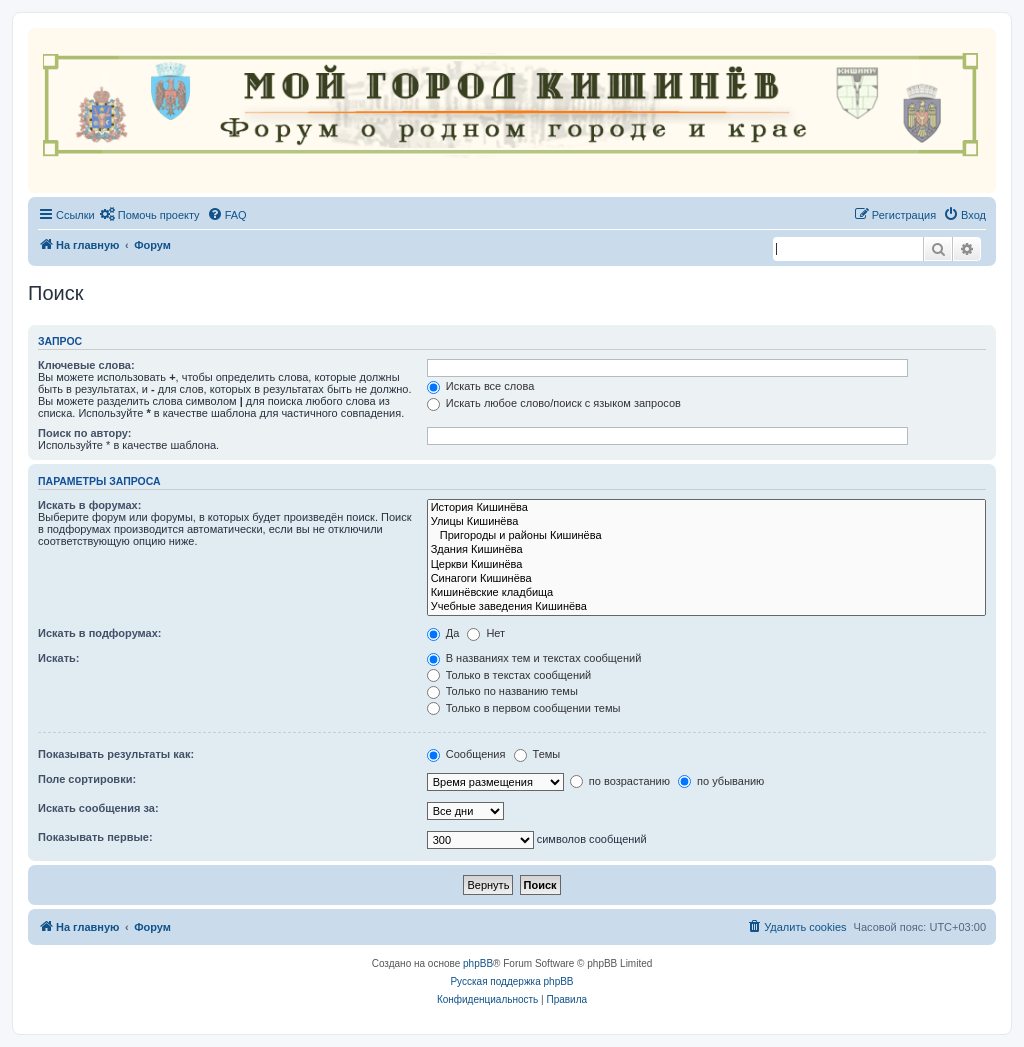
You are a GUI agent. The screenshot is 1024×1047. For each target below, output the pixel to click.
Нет (486, 633)
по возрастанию (620, 781)
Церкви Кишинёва (706, 565)
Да (443, 633)
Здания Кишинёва (706, 550)
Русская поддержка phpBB (511, 981)
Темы (537, 754)
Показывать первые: (95, 837)
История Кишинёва (706, 508)
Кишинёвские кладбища (706, 593)
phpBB (478, 963)
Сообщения (466, 754)
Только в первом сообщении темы (524, 708)
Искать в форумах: (89, 505)
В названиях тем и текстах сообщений (534, 658)
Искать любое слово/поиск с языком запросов (554, 403)
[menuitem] (150, 215)
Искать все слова (481, 386)
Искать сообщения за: (98, 808)
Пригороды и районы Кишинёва (706, 536)
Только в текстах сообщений (509, 675)
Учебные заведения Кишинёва (706, 607)
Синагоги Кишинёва (706, 579)
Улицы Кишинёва (706, 522)
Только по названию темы (502, 691)
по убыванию (721, 781)
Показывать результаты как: (116, 754)
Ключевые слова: (86, 365)
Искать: (58, 658)
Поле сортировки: (87, 779)
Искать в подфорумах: (100, 633)
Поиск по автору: (84, 433)
